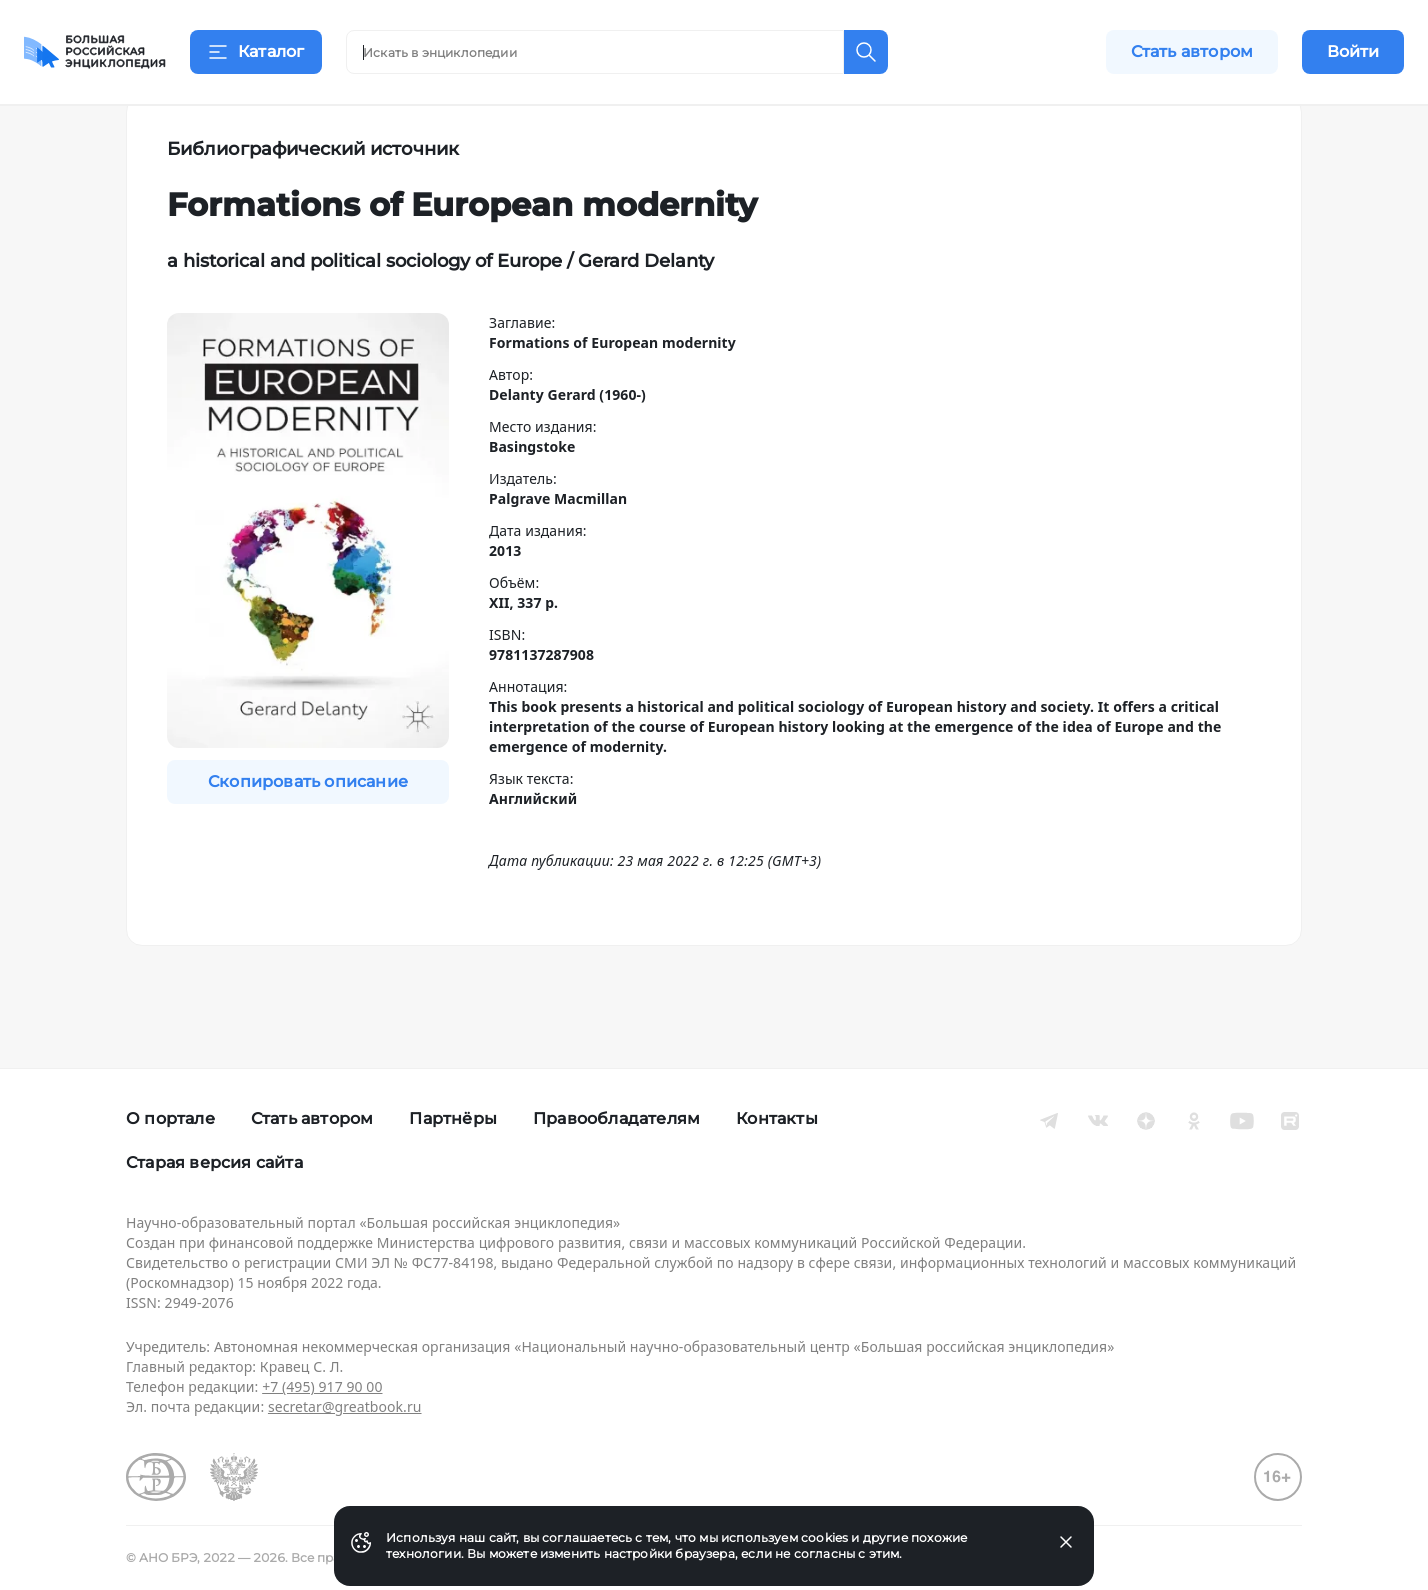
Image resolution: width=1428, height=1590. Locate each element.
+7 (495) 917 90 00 (322, 1386)
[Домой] (95, 52)
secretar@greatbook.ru (345, 1406)
